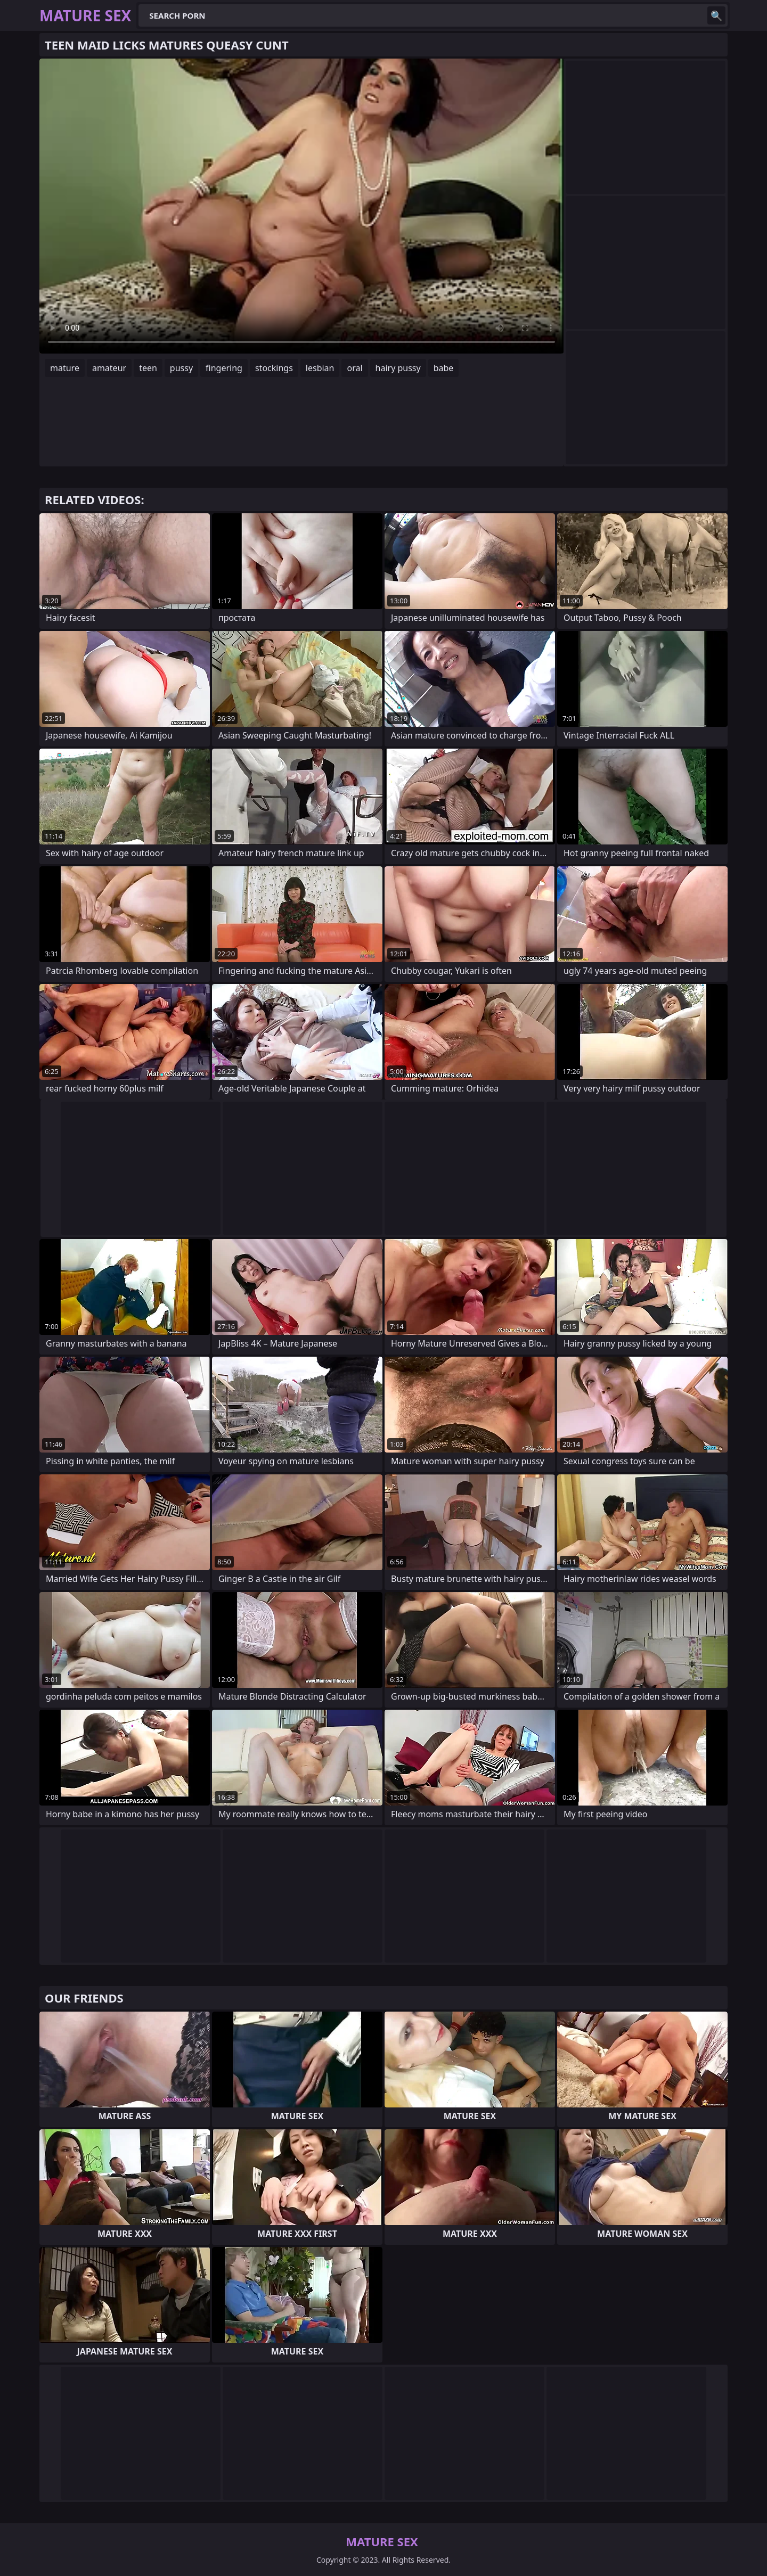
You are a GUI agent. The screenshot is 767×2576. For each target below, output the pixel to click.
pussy (181, 368)
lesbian (320, 368)
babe (444, 368)
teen (148, 368)
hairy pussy (398, 368)
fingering (224, 368)
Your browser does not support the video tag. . (301, 206)
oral (354, 368)
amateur (109, 368)
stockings (274, 368)
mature (64, 368)
